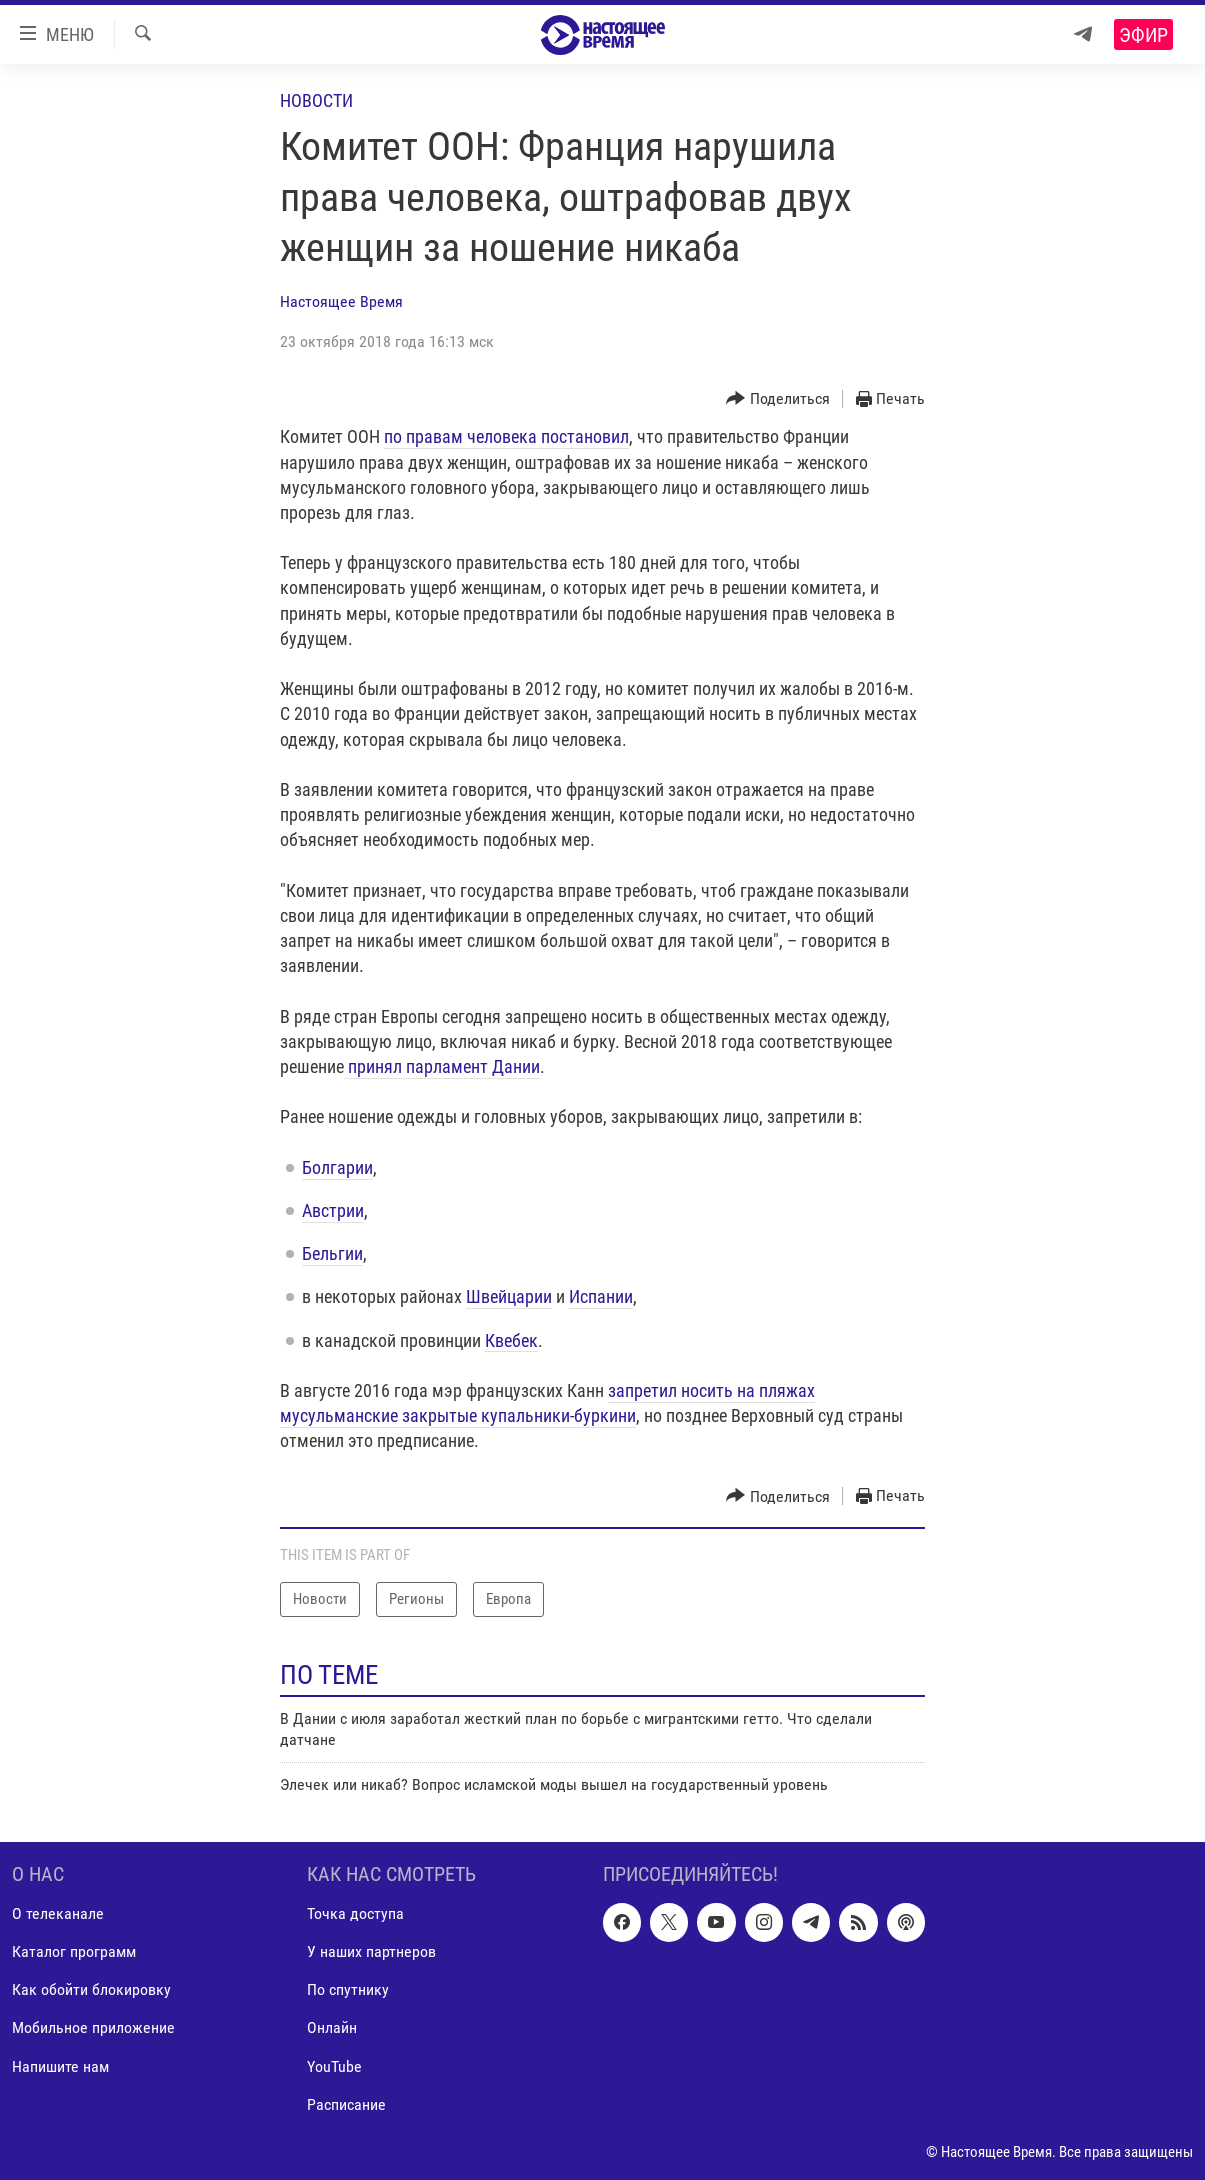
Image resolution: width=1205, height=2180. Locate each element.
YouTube (334, 2065)
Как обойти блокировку (91, 1989)
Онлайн (332, 2027)
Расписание (346, 2103)
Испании (601, 1296)
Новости (316, 100)
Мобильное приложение (93, 2027)
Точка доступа (355, 1913)
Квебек (511, 1340)
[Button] (778, 399)
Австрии (333, 1210)
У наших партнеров (371, 1951)
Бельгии (332, 1253)
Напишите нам (60, 2065)
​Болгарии (337, 1167)
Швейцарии (509, 1296)
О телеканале (58, 1913)
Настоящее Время (341, 301)
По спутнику (348, 1989)
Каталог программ (74, 1951)
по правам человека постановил (506, 436)
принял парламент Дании (442, 1066)
